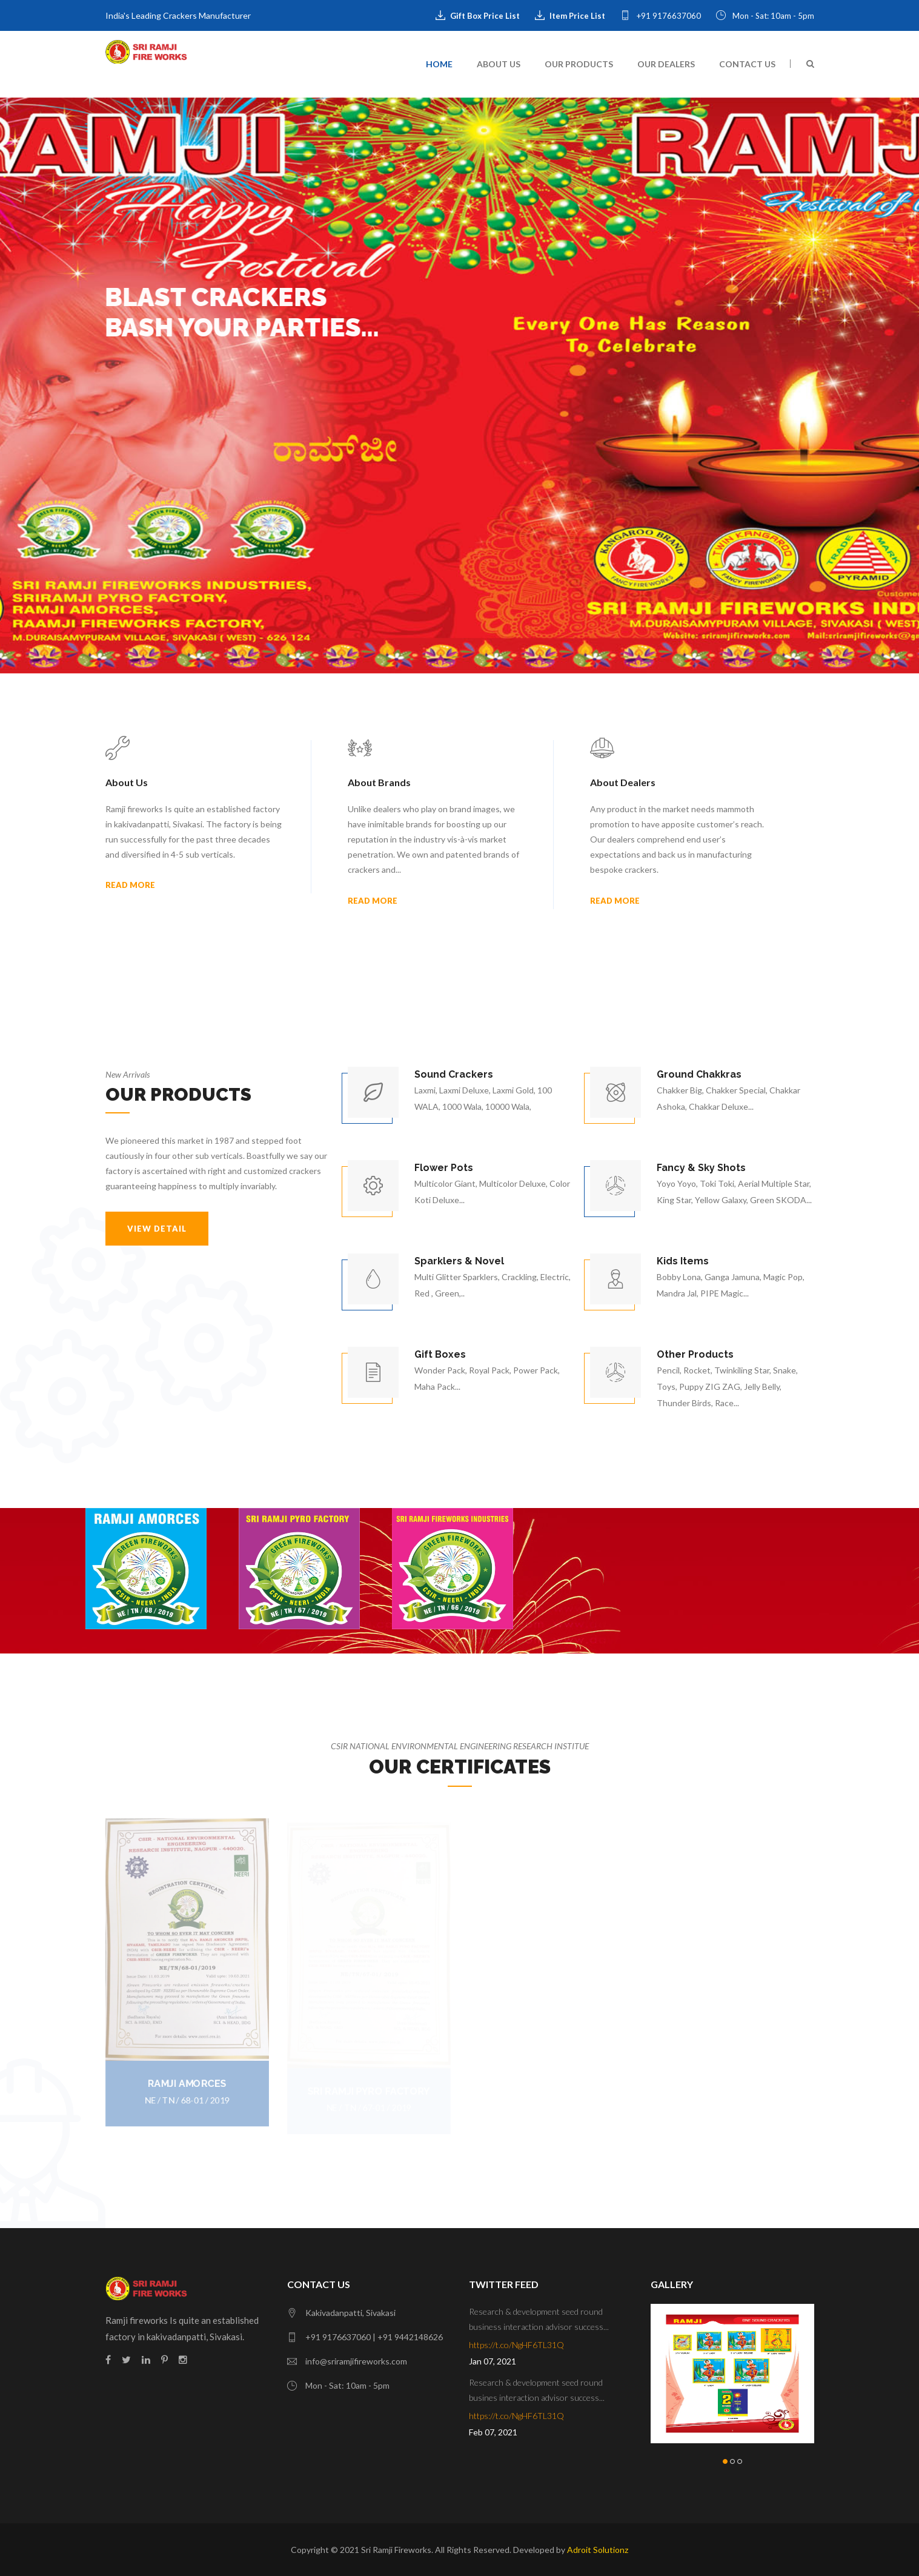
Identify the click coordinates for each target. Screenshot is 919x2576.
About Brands (379, 782)
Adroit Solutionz (597, 2549)
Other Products (695, 1354)
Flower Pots (443, 1167)
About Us (498, 64)
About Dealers (622, 782)
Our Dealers (666, 64)
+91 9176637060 (660, 16)
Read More (130, 885)
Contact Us (747, 64)
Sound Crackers (453, 1074)
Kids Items (683, 1261)
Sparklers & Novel (459, 1261)
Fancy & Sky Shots (701, 1167)
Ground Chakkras (699, 1074)
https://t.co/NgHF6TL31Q (516, 2345)
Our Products (579, 64)
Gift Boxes (440, 1354)
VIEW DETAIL (157, 1228)
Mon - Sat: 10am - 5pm (765, 16)
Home (439, 64)
